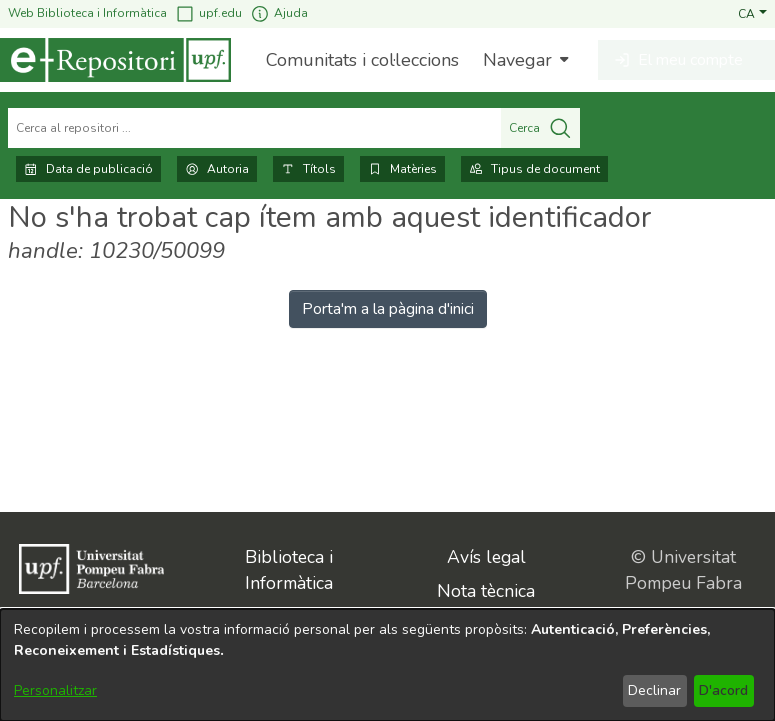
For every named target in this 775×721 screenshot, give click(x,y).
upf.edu (208, 13)
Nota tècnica (486, 591)
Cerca (540, 128)
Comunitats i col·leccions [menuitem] (362, 60)
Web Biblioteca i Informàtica (87, 13)
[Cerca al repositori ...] (254, 128)
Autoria (217, 169)
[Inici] (115, 60)
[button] (752, 13)
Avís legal (486, 557)
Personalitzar (55, 690)
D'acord (723, 690)
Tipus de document (534, 169)
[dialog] (387, 665)
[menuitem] (523, 60)
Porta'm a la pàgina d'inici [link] (388, 309)
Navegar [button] (517, 60)
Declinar (654, 690)
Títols (308, 169)
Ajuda (279, 13)
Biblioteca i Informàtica (289, 570)
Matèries (402, 169)
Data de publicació (88, 169)
